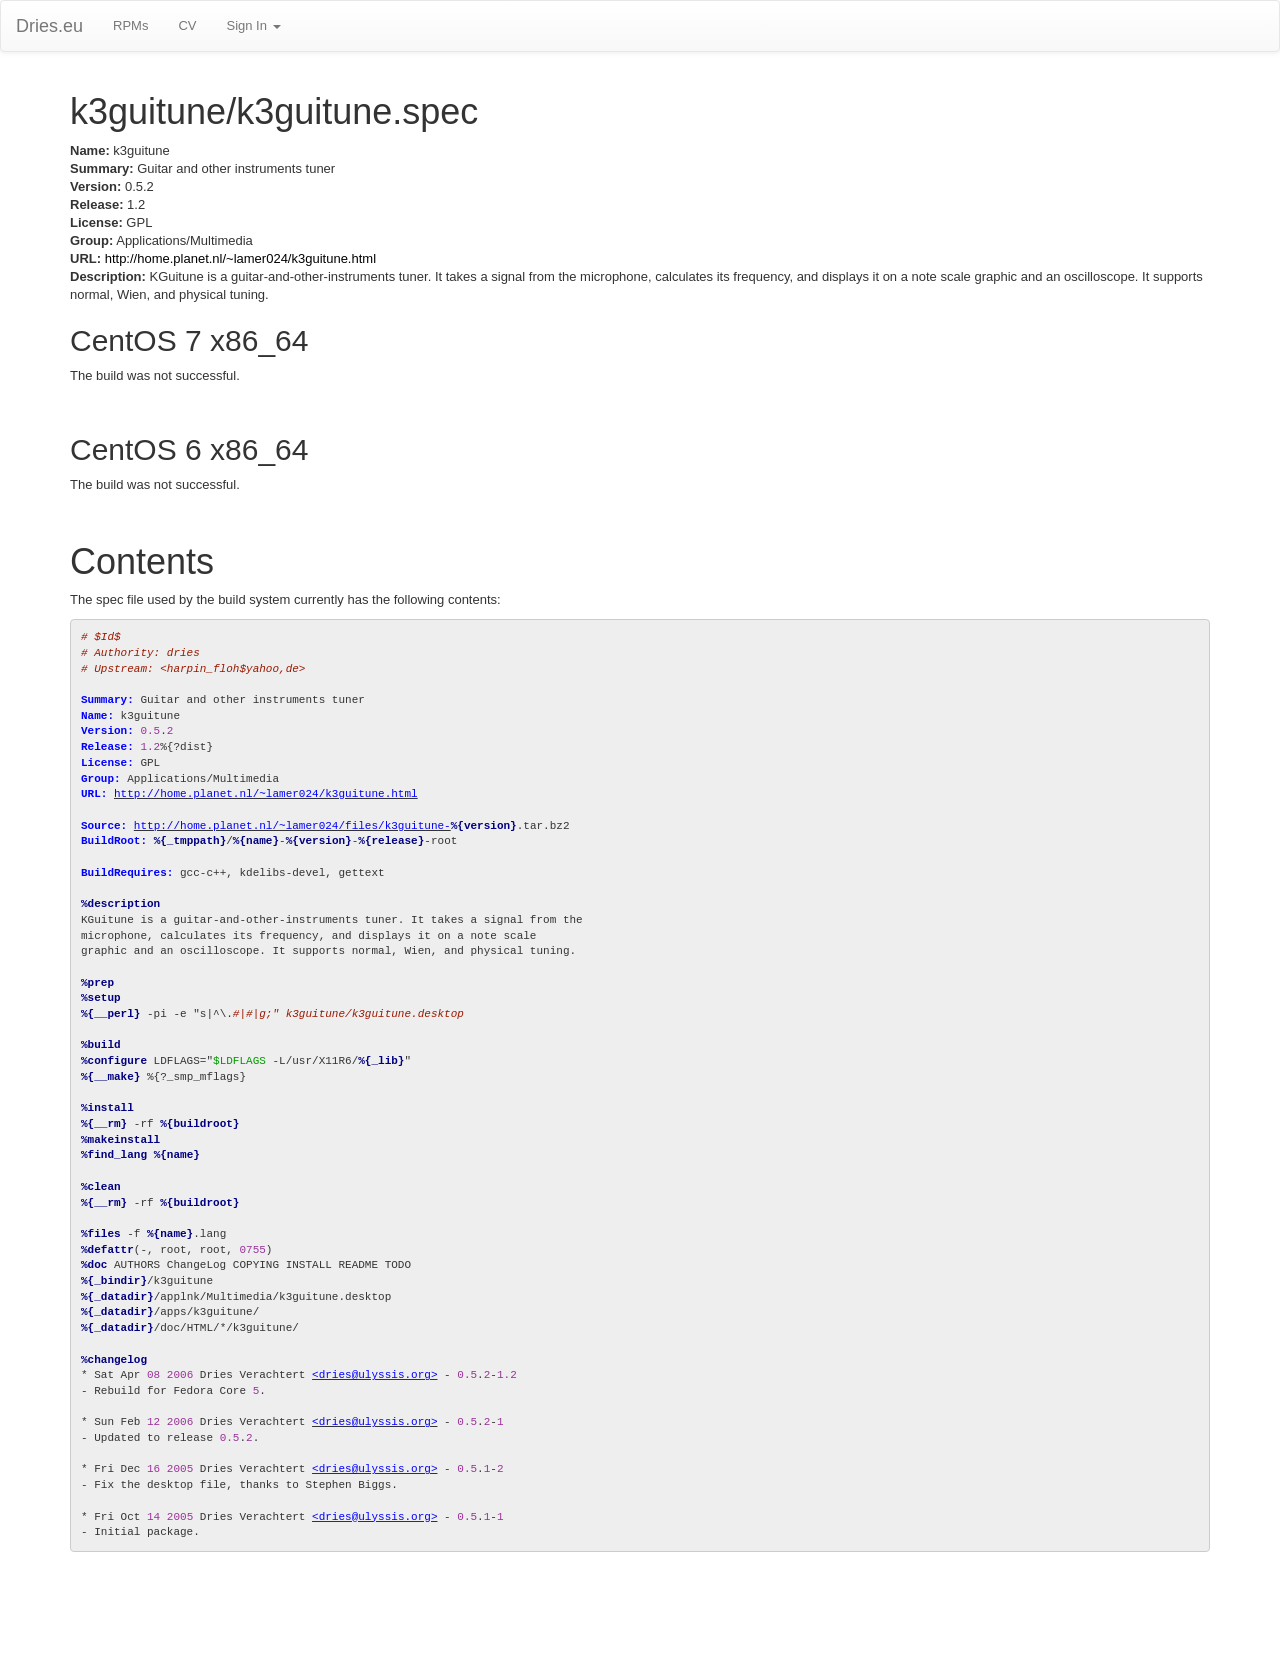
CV (187, 25)
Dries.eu (49, 26)
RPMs (130, 25)
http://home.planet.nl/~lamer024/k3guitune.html (240, 258)
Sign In (253, 25)
